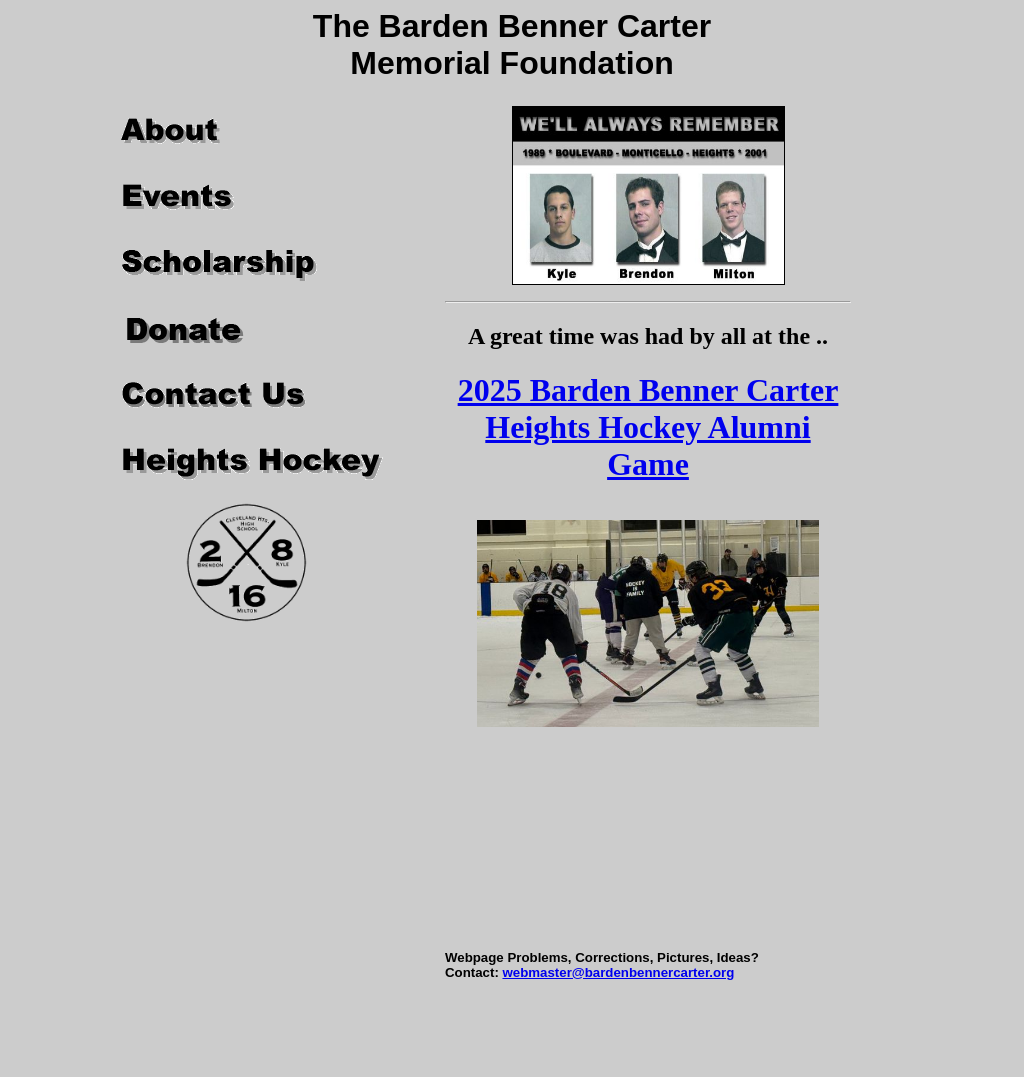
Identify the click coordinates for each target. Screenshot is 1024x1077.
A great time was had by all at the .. (648, 336)
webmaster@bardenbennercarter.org (618, 972)
